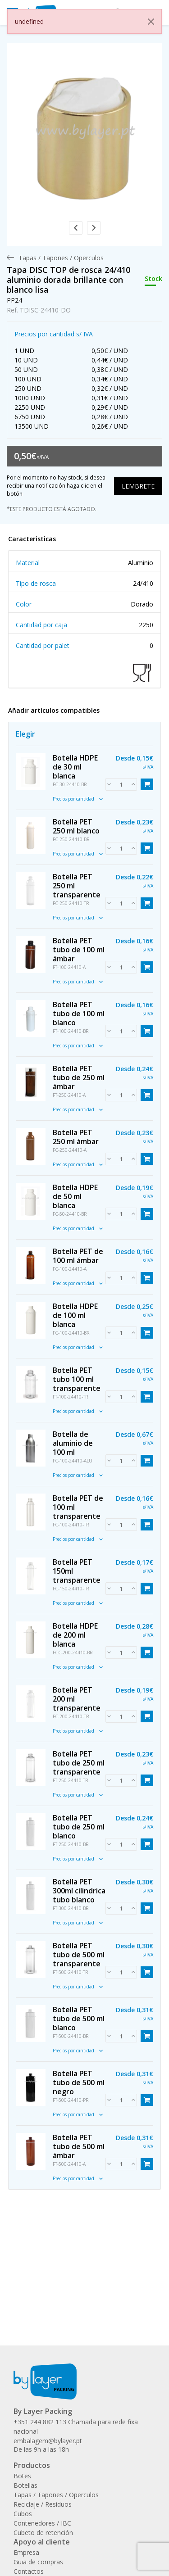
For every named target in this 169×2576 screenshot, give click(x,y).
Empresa (26, 2552)
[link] (84, 135)
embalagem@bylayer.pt (48, 2440)
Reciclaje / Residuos (43, 2504)
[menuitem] (61, 258)
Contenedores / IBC (42, 2523)
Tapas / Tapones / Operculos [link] (61, 258)
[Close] (151, 21)
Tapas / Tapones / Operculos (56, 2494)
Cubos (23, 2513)
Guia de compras (38, 2562)
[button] (75, 228)
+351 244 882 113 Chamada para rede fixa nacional (76, 2427)
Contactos (29, 2571)
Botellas (25, 2485)
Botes (22, 2476)
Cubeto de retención (43, 2532)
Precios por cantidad (78, 799)
